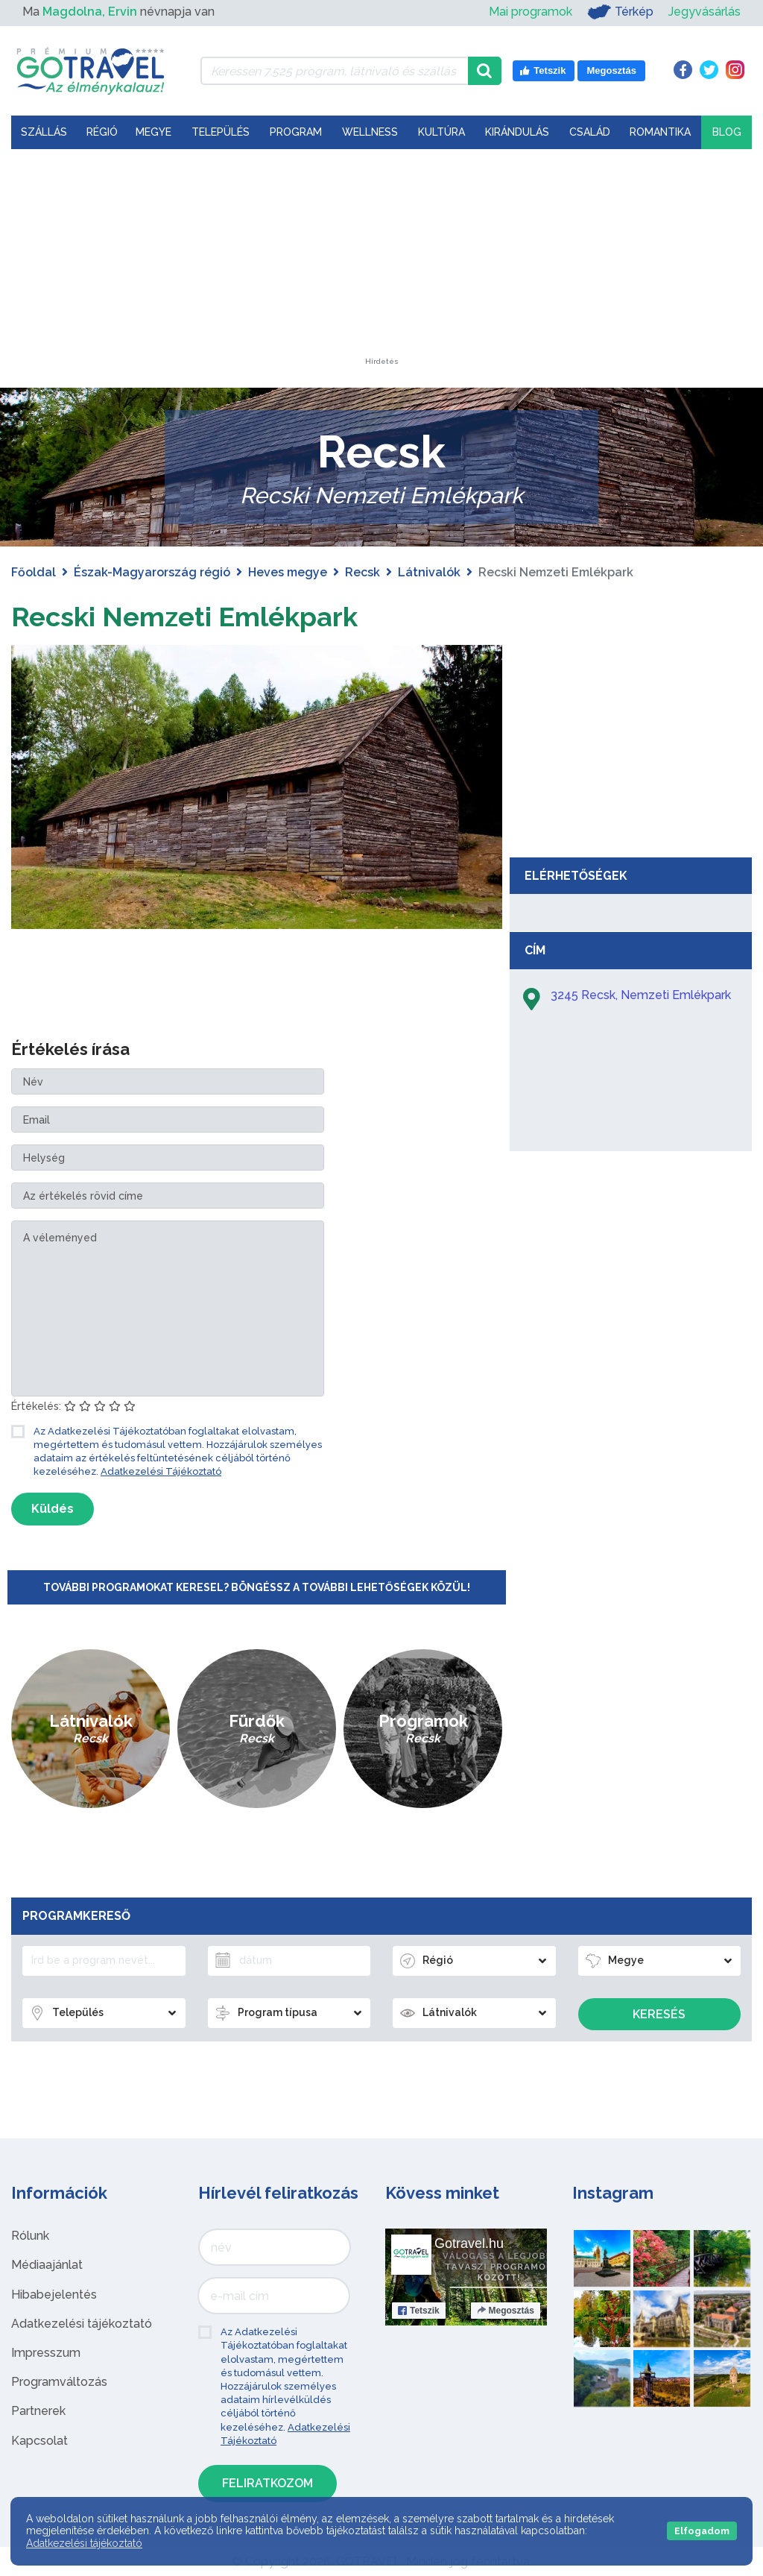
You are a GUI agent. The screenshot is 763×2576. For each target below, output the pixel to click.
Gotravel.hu (469, 2243)
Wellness (370, 132)
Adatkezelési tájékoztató (81, 2324)
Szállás (44, 132)
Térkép (620, 11)
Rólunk (30, 2236)
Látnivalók (429, 572)
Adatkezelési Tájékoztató (161, 1471)
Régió (102, 132)
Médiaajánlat (47, 2265)
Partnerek (38, 2411)
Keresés (659, 2014)
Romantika (660, 132)
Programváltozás (59, 2382)
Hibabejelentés (54, 2294)
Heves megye (287, 572)
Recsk (362, 572)
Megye (153, 132)
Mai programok (530, 11)
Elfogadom (701, 2530)
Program (296, 132)
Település (220, 132)
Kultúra (441, 132)
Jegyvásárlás (704, 11)
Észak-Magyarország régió (152, 572)
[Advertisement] (381, 264)
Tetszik (419, 2310)
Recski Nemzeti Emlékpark (200, 615)
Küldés (52, 1509)
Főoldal (33, 572)
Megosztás (505, 2310)
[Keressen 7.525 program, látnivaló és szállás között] (334, 71)
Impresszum (45, 2353)
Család (589, 132)
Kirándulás (517, 132)
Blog (726, 132)
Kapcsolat (39, 2441)
